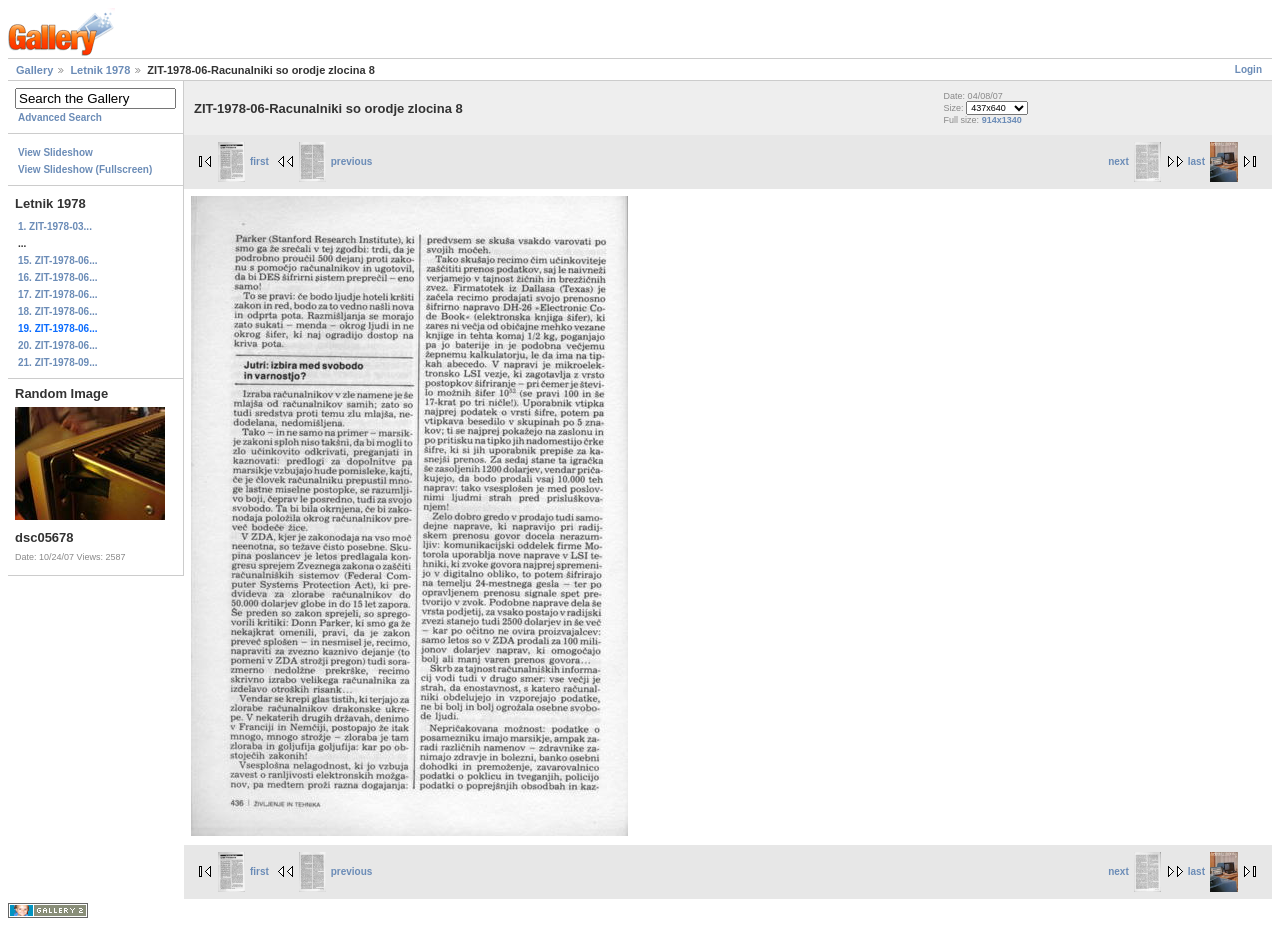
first (243, 161)
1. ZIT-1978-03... (55, 226)
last (1213, 161)
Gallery (34, 70)
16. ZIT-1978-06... (58, 277)
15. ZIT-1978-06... (58, 260)
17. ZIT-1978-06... (58, 294)
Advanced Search (60, 117)
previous (336, 161)
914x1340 (1002, 120)
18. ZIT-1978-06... (58, 311)
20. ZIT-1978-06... (58, 345)
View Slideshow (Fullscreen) (85, 169)
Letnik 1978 (100, 70)
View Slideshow (55, 152)
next (1134, 161)
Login (1248, 69)
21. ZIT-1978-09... (58, 362)
